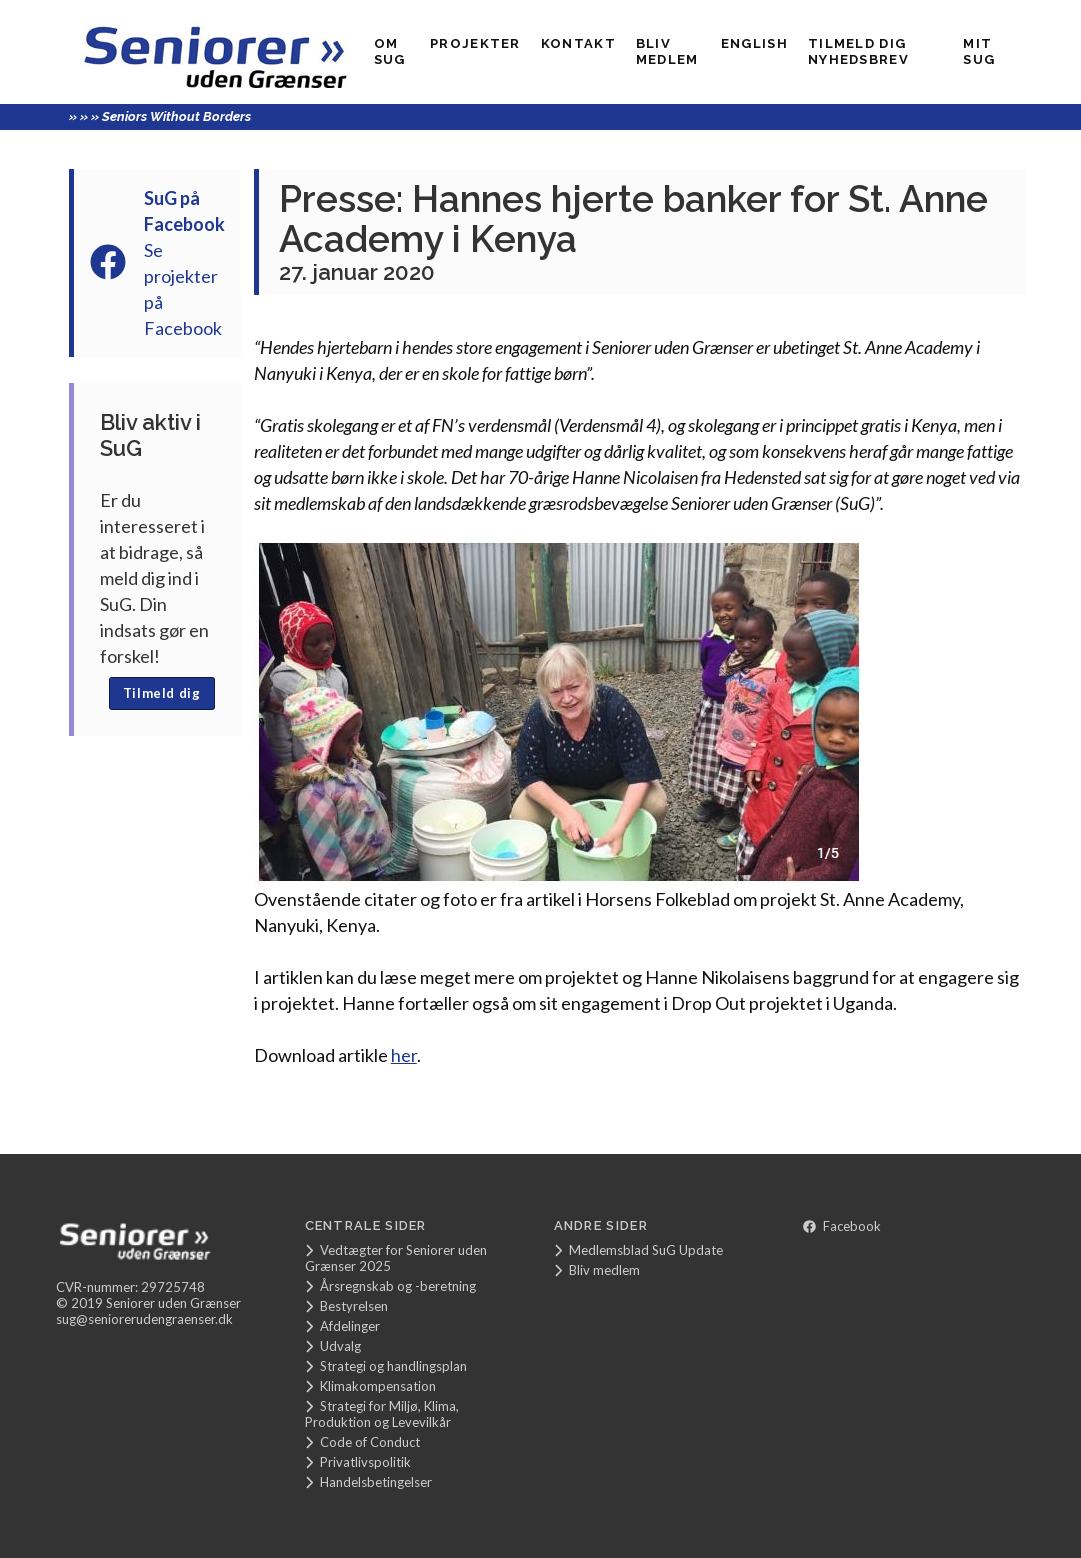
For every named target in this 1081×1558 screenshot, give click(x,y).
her (404, 1055)
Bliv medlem (667, 51)
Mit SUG (979, 51)
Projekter (475, 43)
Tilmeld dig (162, 693)
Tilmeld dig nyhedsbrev (858, 51)
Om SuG (390, 51)
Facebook (842, 1226)
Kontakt (578, 43)
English (754, 43)
